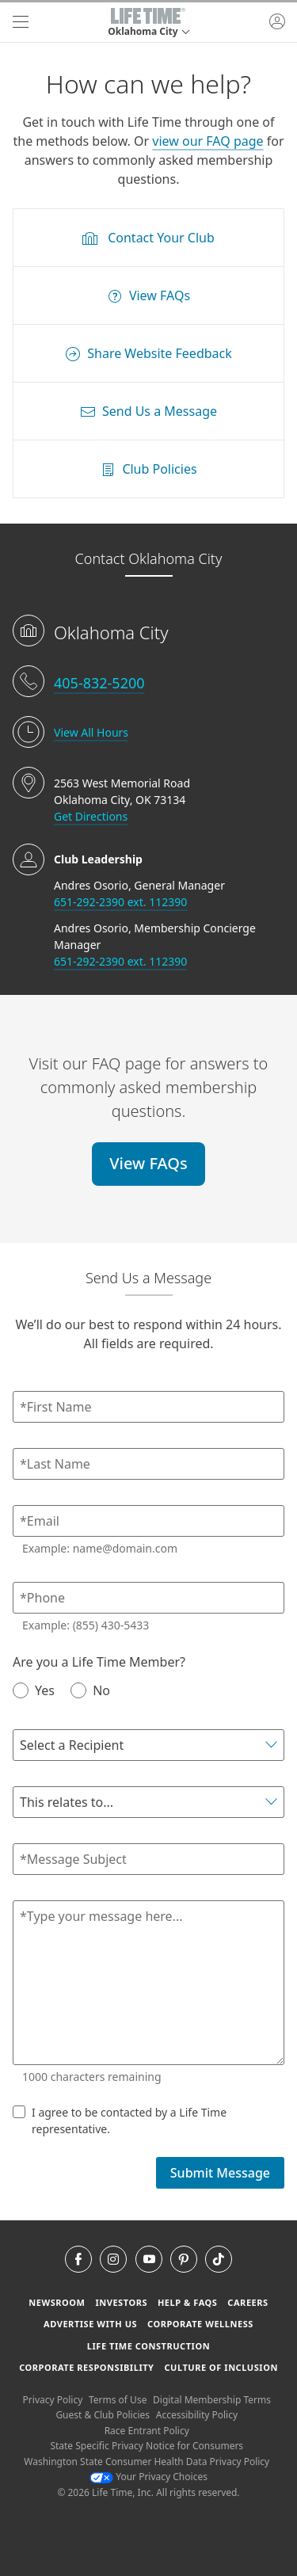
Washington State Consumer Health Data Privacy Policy (146, 2461)
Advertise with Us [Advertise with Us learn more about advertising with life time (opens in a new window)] (90, 2324)
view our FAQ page (207, 141)
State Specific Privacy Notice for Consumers (146, 2445)
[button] (148, 22)
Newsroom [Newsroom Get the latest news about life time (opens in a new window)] (57, 2302)
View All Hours (91, 732)
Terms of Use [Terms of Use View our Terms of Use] (118, 2399)
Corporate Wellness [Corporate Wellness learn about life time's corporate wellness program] (200, 2324)
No (90, 1690)
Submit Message (220, 2173)
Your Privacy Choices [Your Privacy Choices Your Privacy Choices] (148, 2476)
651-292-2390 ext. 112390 (120, 901)
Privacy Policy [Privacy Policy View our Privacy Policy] (53, 2399)
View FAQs (148, 1163)
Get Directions (91, 816)
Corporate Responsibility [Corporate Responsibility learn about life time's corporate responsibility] (86, 2367)
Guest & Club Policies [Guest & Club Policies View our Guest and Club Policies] (102, 2415)
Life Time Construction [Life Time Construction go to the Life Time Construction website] (148, 2346)
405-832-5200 (99, 682)
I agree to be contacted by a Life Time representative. (120, 2120)
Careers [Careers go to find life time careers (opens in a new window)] (247, 2302)
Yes (34, 1690)
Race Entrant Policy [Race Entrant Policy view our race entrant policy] (147, 2430)
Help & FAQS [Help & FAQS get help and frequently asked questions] (188, 2302)
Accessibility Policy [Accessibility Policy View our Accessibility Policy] (197, 2415)
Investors (121, 2302)
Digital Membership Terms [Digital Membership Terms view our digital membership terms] (212, 2399)
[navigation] (20, 22)
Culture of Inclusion (220, 2367)
